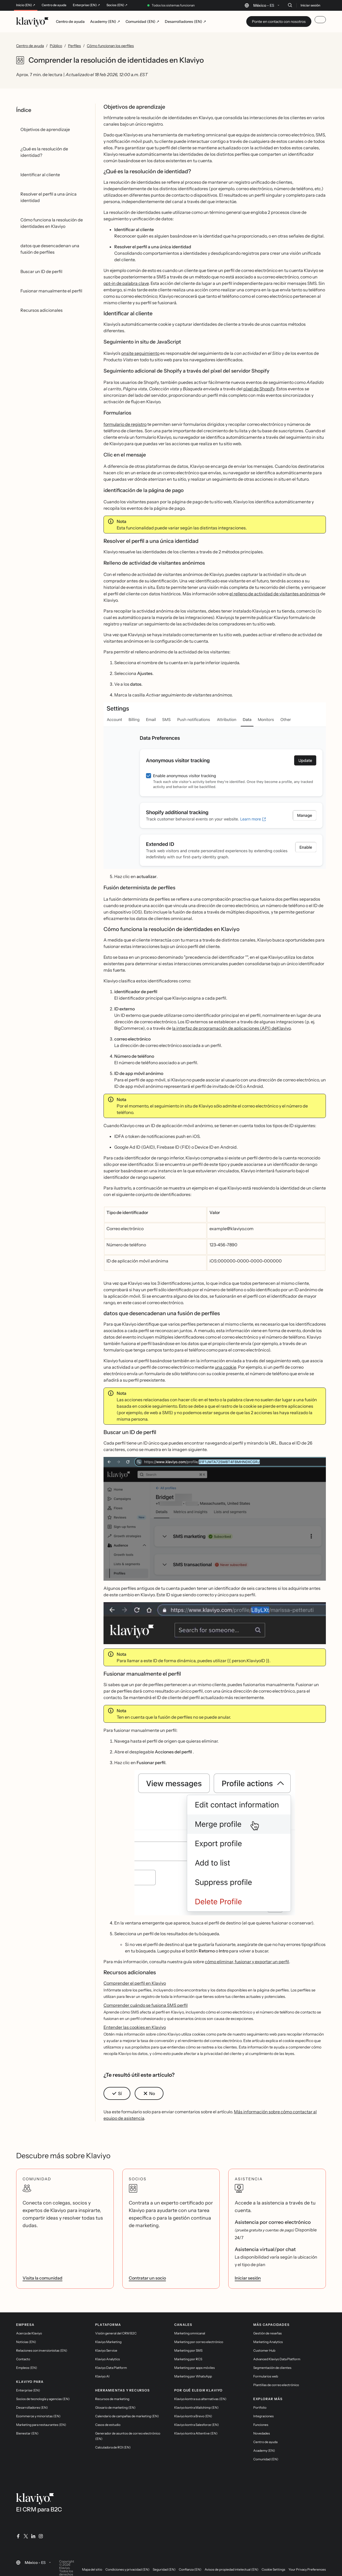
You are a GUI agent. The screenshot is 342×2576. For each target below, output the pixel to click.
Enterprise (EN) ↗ (86, 5)
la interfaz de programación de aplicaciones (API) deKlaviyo (231, 1028)
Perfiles (74, 45)
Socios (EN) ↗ (116, 5)
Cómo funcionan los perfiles (110, 45)
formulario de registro (125, 424)
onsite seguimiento (140, 353)
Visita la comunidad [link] (42, 2278)
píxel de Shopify (259, 388)
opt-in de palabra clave (126, 283)
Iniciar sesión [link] (248, 2278)
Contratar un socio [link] (147, 2278)
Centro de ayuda (54, 5)
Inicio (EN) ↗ (25, 5)
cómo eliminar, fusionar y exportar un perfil (247, 1961)
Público (56, 45)
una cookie (225, 1367)
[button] (215, 785)
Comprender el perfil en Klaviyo (135, 1983)
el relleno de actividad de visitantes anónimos (274, 593)
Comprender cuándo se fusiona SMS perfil (146, 2005)
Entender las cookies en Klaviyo (135, 2027)
